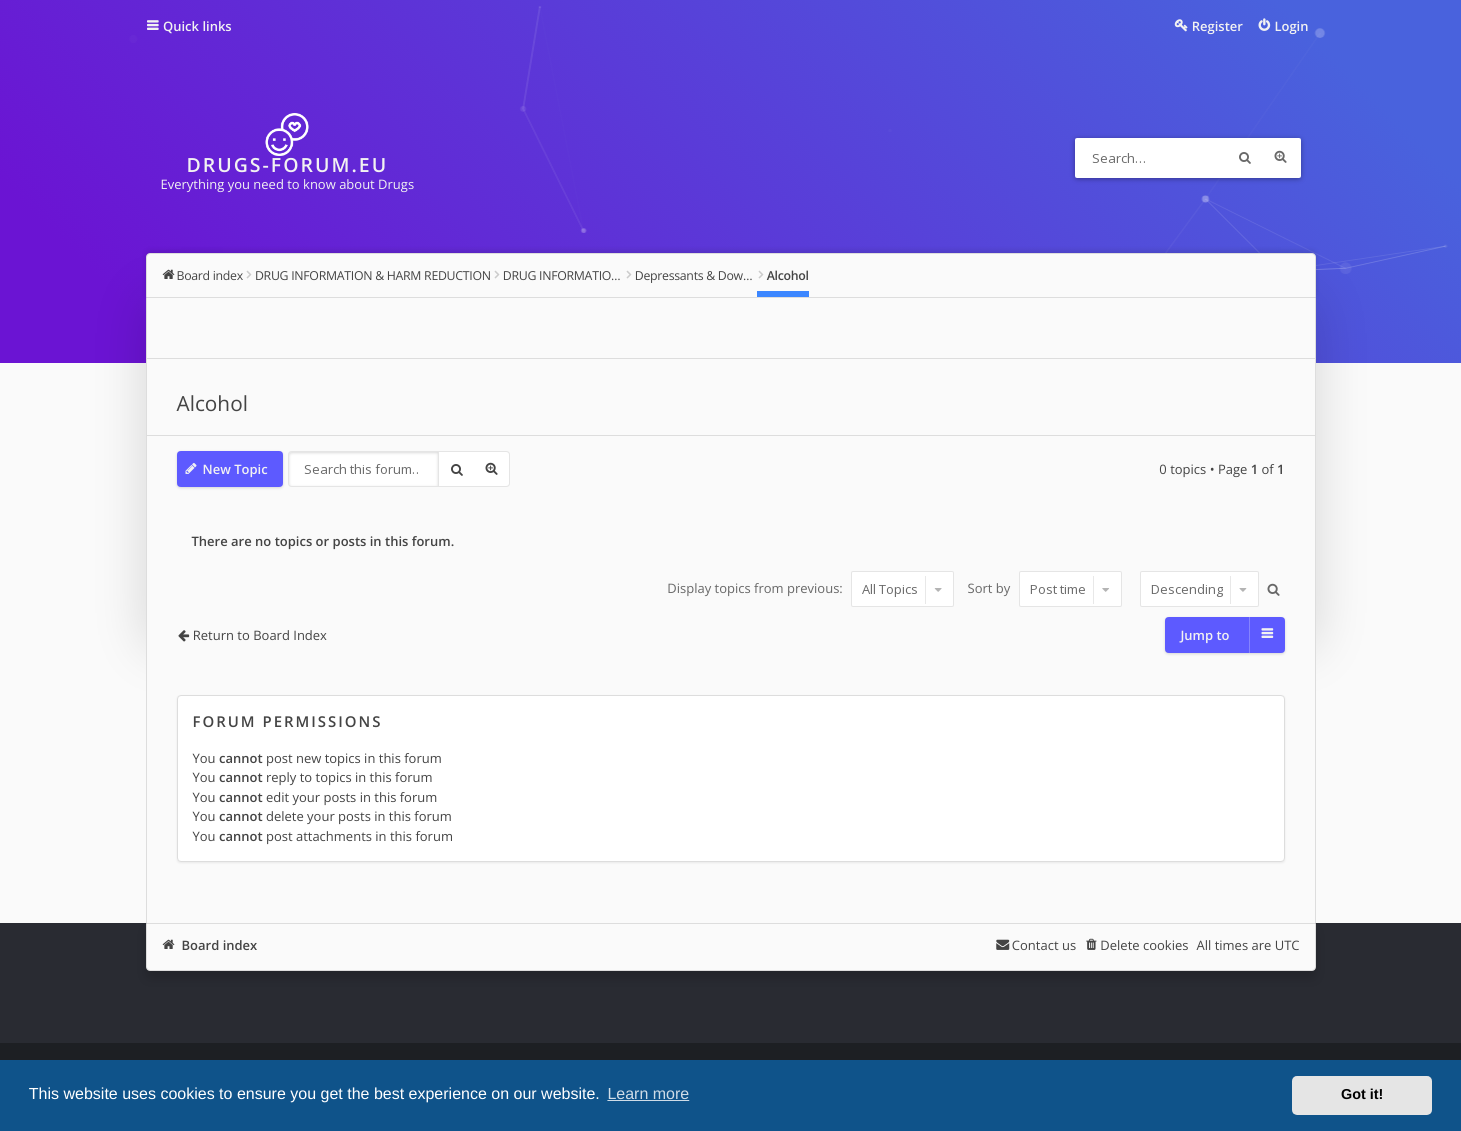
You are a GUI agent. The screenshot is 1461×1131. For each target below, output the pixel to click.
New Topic (235, 469)
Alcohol (212, 404)
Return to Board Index (260, 635)
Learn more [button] (648, 1094)
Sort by (1045, 589)
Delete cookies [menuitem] (1144, 945)
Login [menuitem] (1291, 26)
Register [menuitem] (1217, 26)
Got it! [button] (1362, 1095)
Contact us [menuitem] (1044, 945)
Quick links (197, 26)
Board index (220, 945)
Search (1245, 158)
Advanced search (1281, 158)
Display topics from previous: (810, 589)
